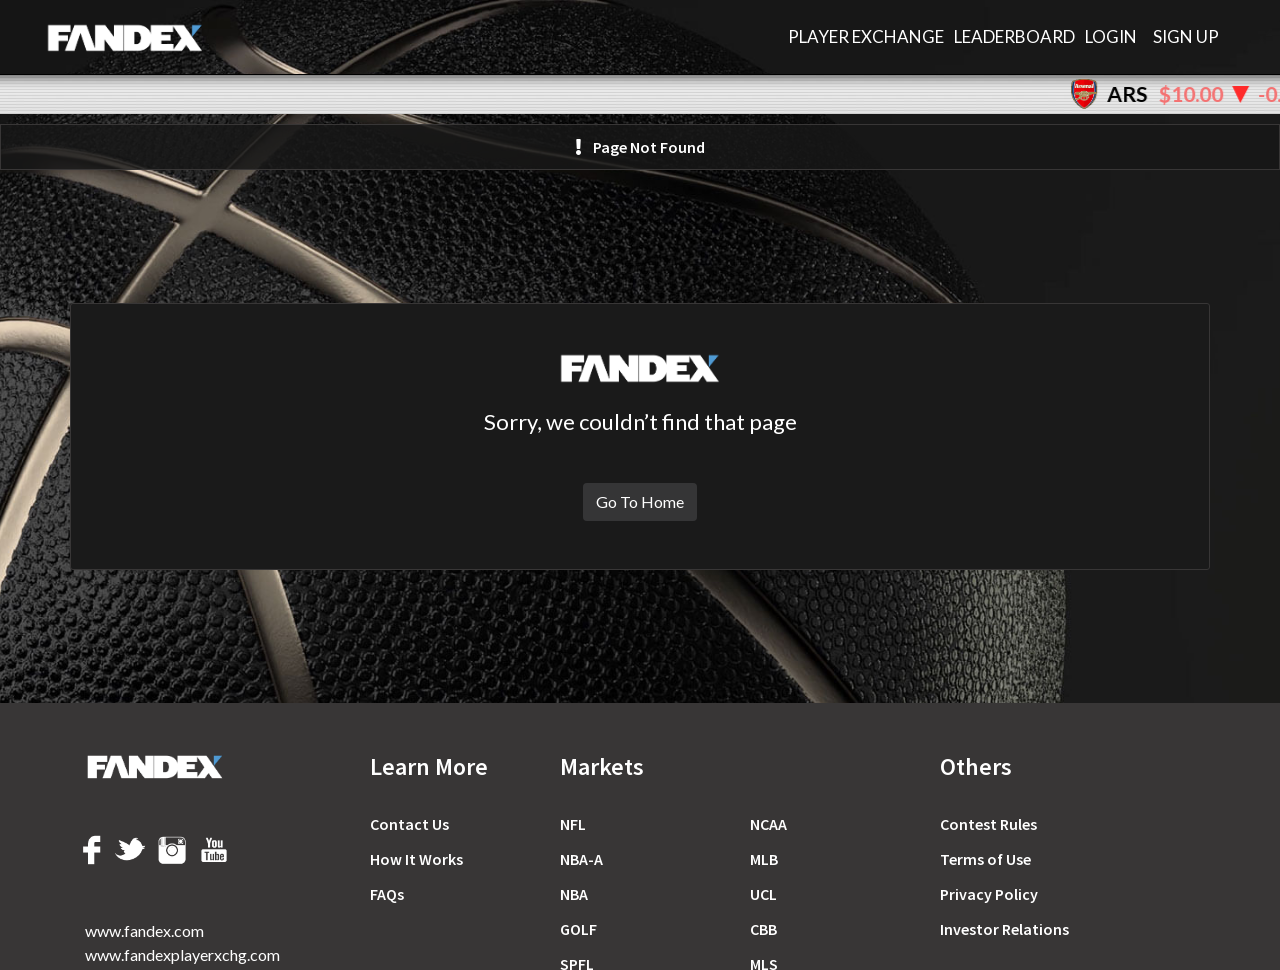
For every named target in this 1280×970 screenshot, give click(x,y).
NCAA (768, 824)
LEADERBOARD (1014, 36)
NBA (574, 894)
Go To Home (640, 501)
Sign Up (1186, 36)
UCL (763, 894)
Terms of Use (985, 859)
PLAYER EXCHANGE (866, 36)
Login (1111, 36)
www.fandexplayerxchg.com (182, 954)
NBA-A (581, 859)
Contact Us (409, 824)
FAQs (387, 894)
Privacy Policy (989, 894)
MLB (764, 859)
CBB (763, 929)
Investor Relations (1004, 929)
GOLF (578, 929)
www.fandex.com (144, 930)
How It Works (416, 859)
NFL (573, 824)
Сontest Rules (988, 824)
